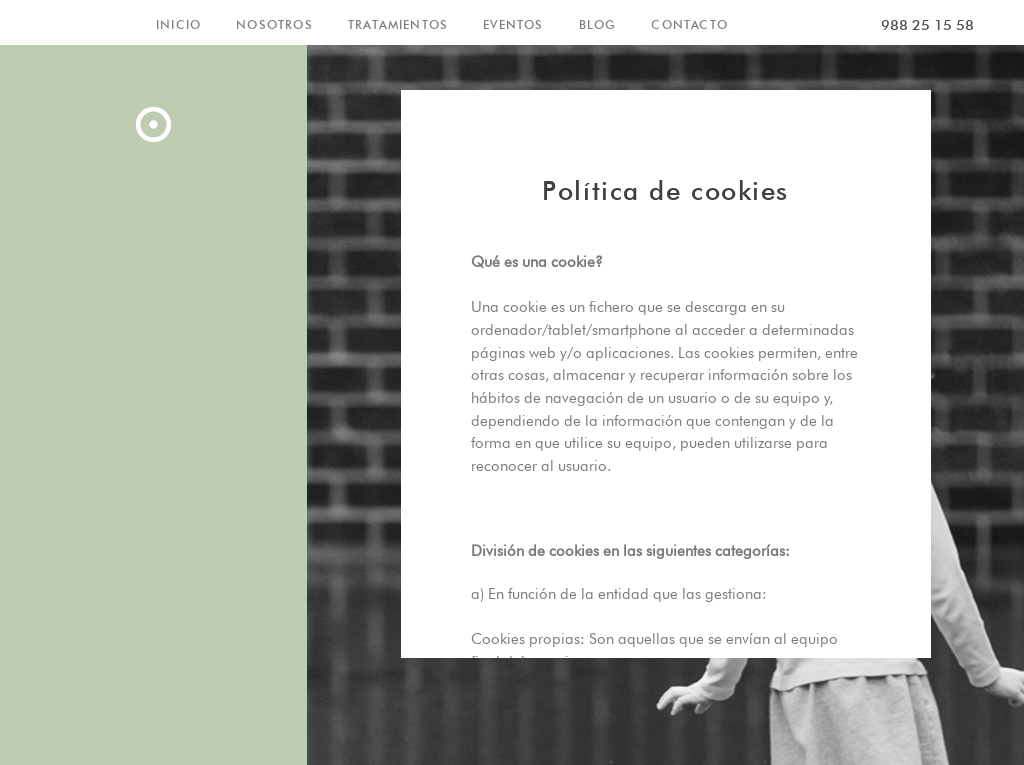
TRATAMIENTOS (398, 24)
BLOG (598, 24)
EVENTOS (513, 24)
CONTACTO (689, 24)
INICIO (178, 24)
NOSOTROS (274, 24)
